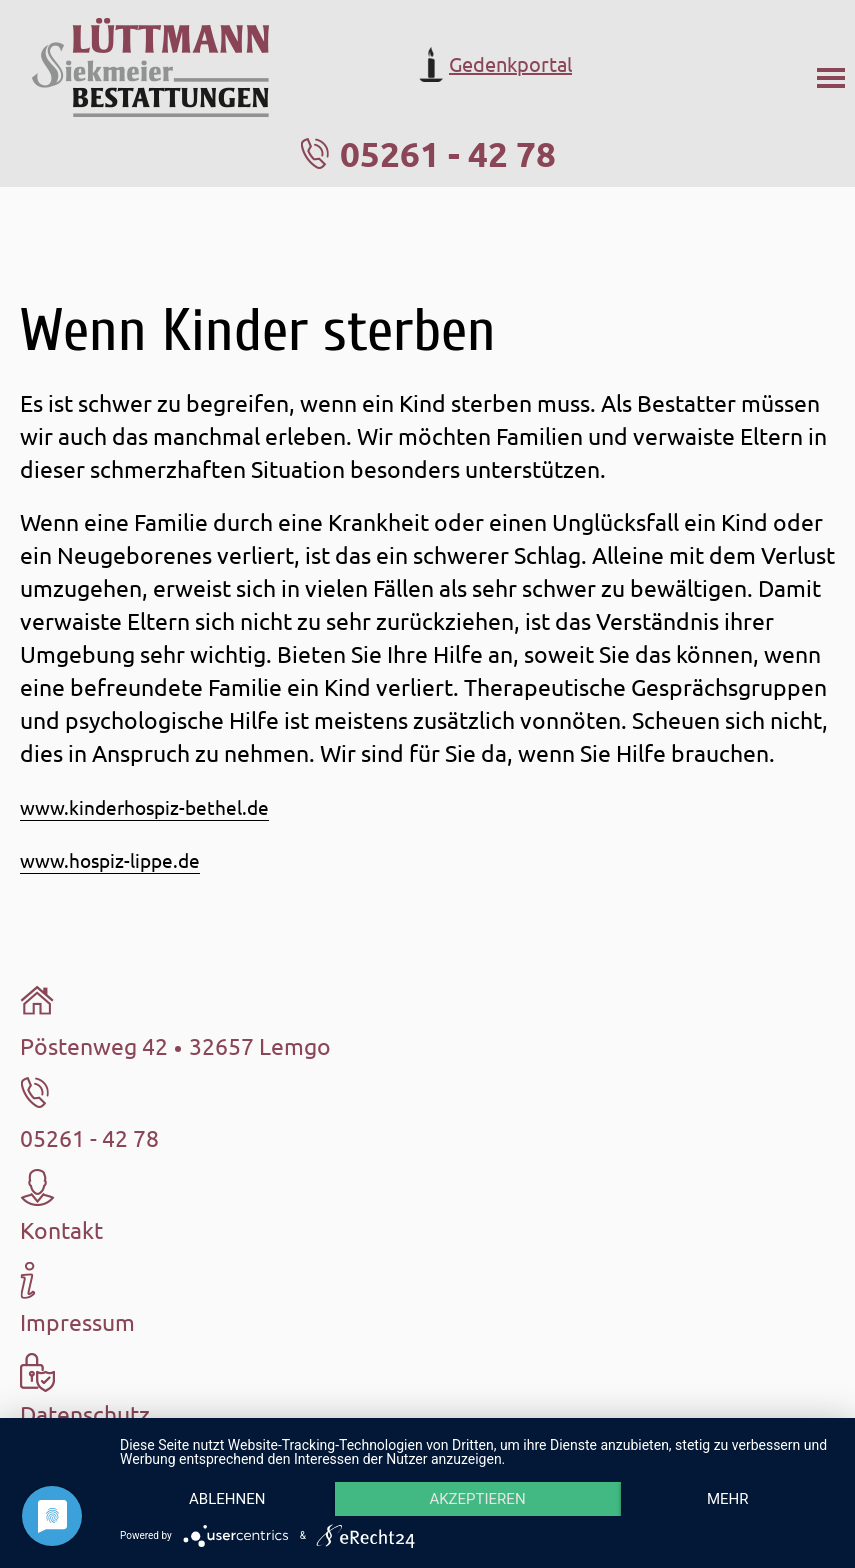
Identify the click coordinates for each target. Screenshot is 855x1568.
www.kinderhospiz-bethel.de (144, 807)
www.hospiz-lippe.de (110, 860)
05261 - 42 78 (448, 153)
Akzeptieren (477, 1499)
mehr (728, 1499)
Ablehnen (227, 1499)
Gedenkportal (493, 64)
